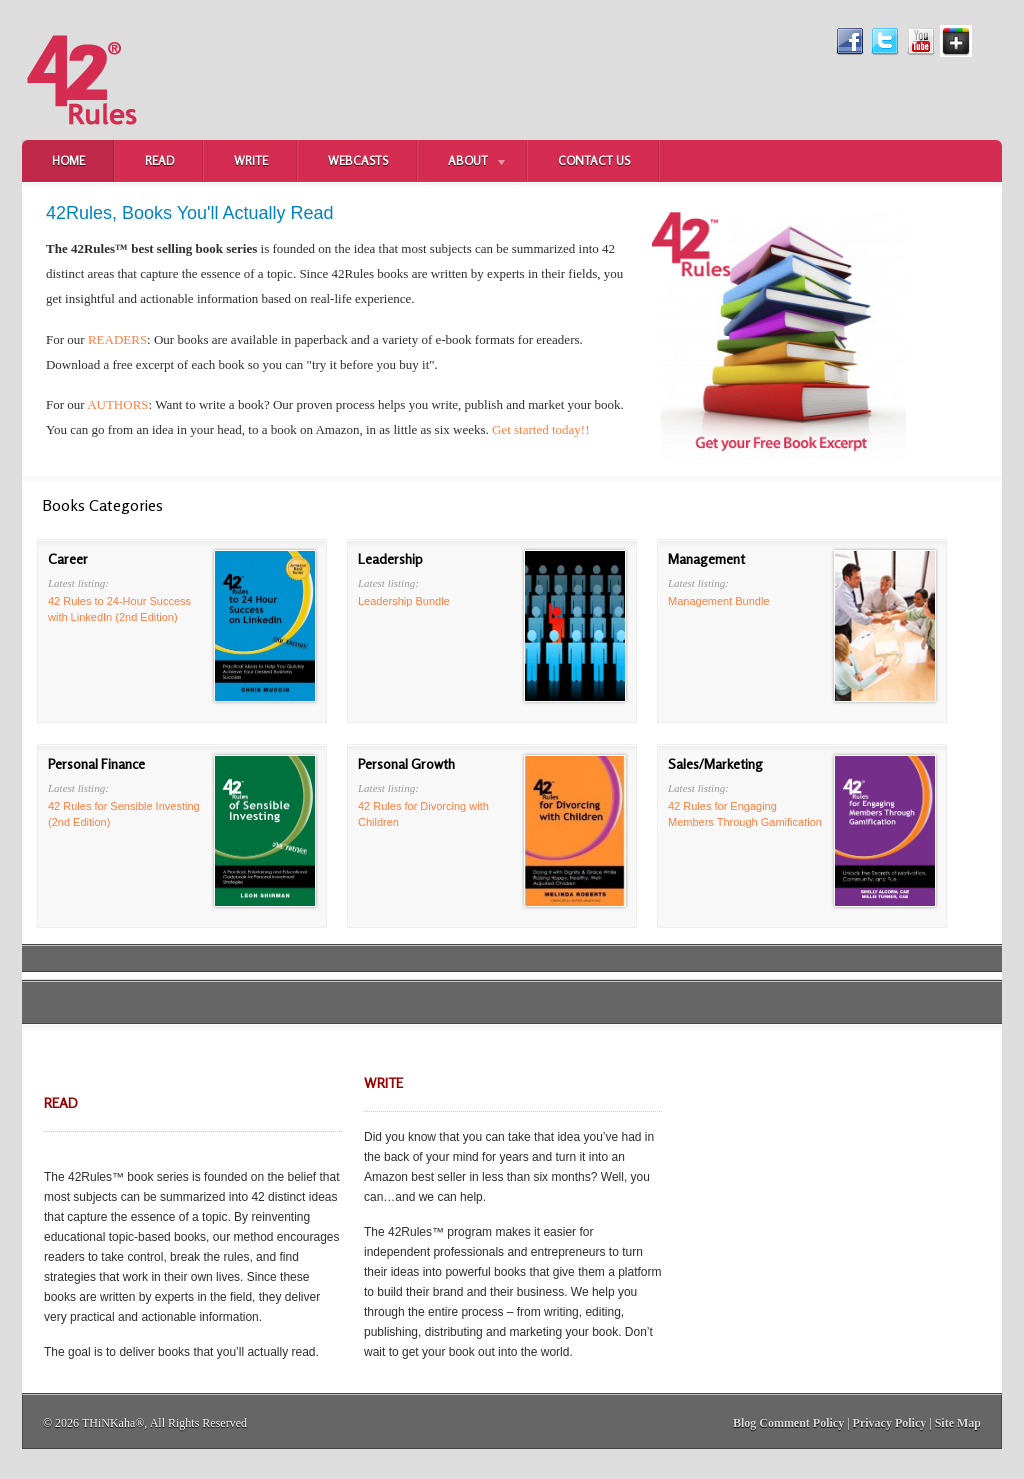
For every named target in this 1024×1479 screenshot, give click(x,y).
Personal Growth (406, 763)
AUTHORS (117, 404)
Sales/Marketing (715, 763)
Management (706, 558)
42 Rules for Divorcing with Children (423, 814)
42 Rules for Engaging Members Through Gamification (745, 814)
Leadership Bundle (404, 601)
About (463, 163)
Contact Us (594, 160)
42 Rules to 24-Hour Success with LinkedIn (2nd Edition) (119, 609)
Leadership (390, 558)
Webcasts (358, 160)
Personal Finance (96, 763)
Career (68, 558)
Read (159, 160)
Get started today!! (540, 429)
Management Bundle (719, 601)
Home (68, 160)
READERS (117, 339)
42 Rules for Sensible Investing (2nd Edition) (124, 814)
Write (251, 160)
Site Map (958, 1423)
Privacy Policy (890, 1423)
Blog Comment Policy (788, 1423)
